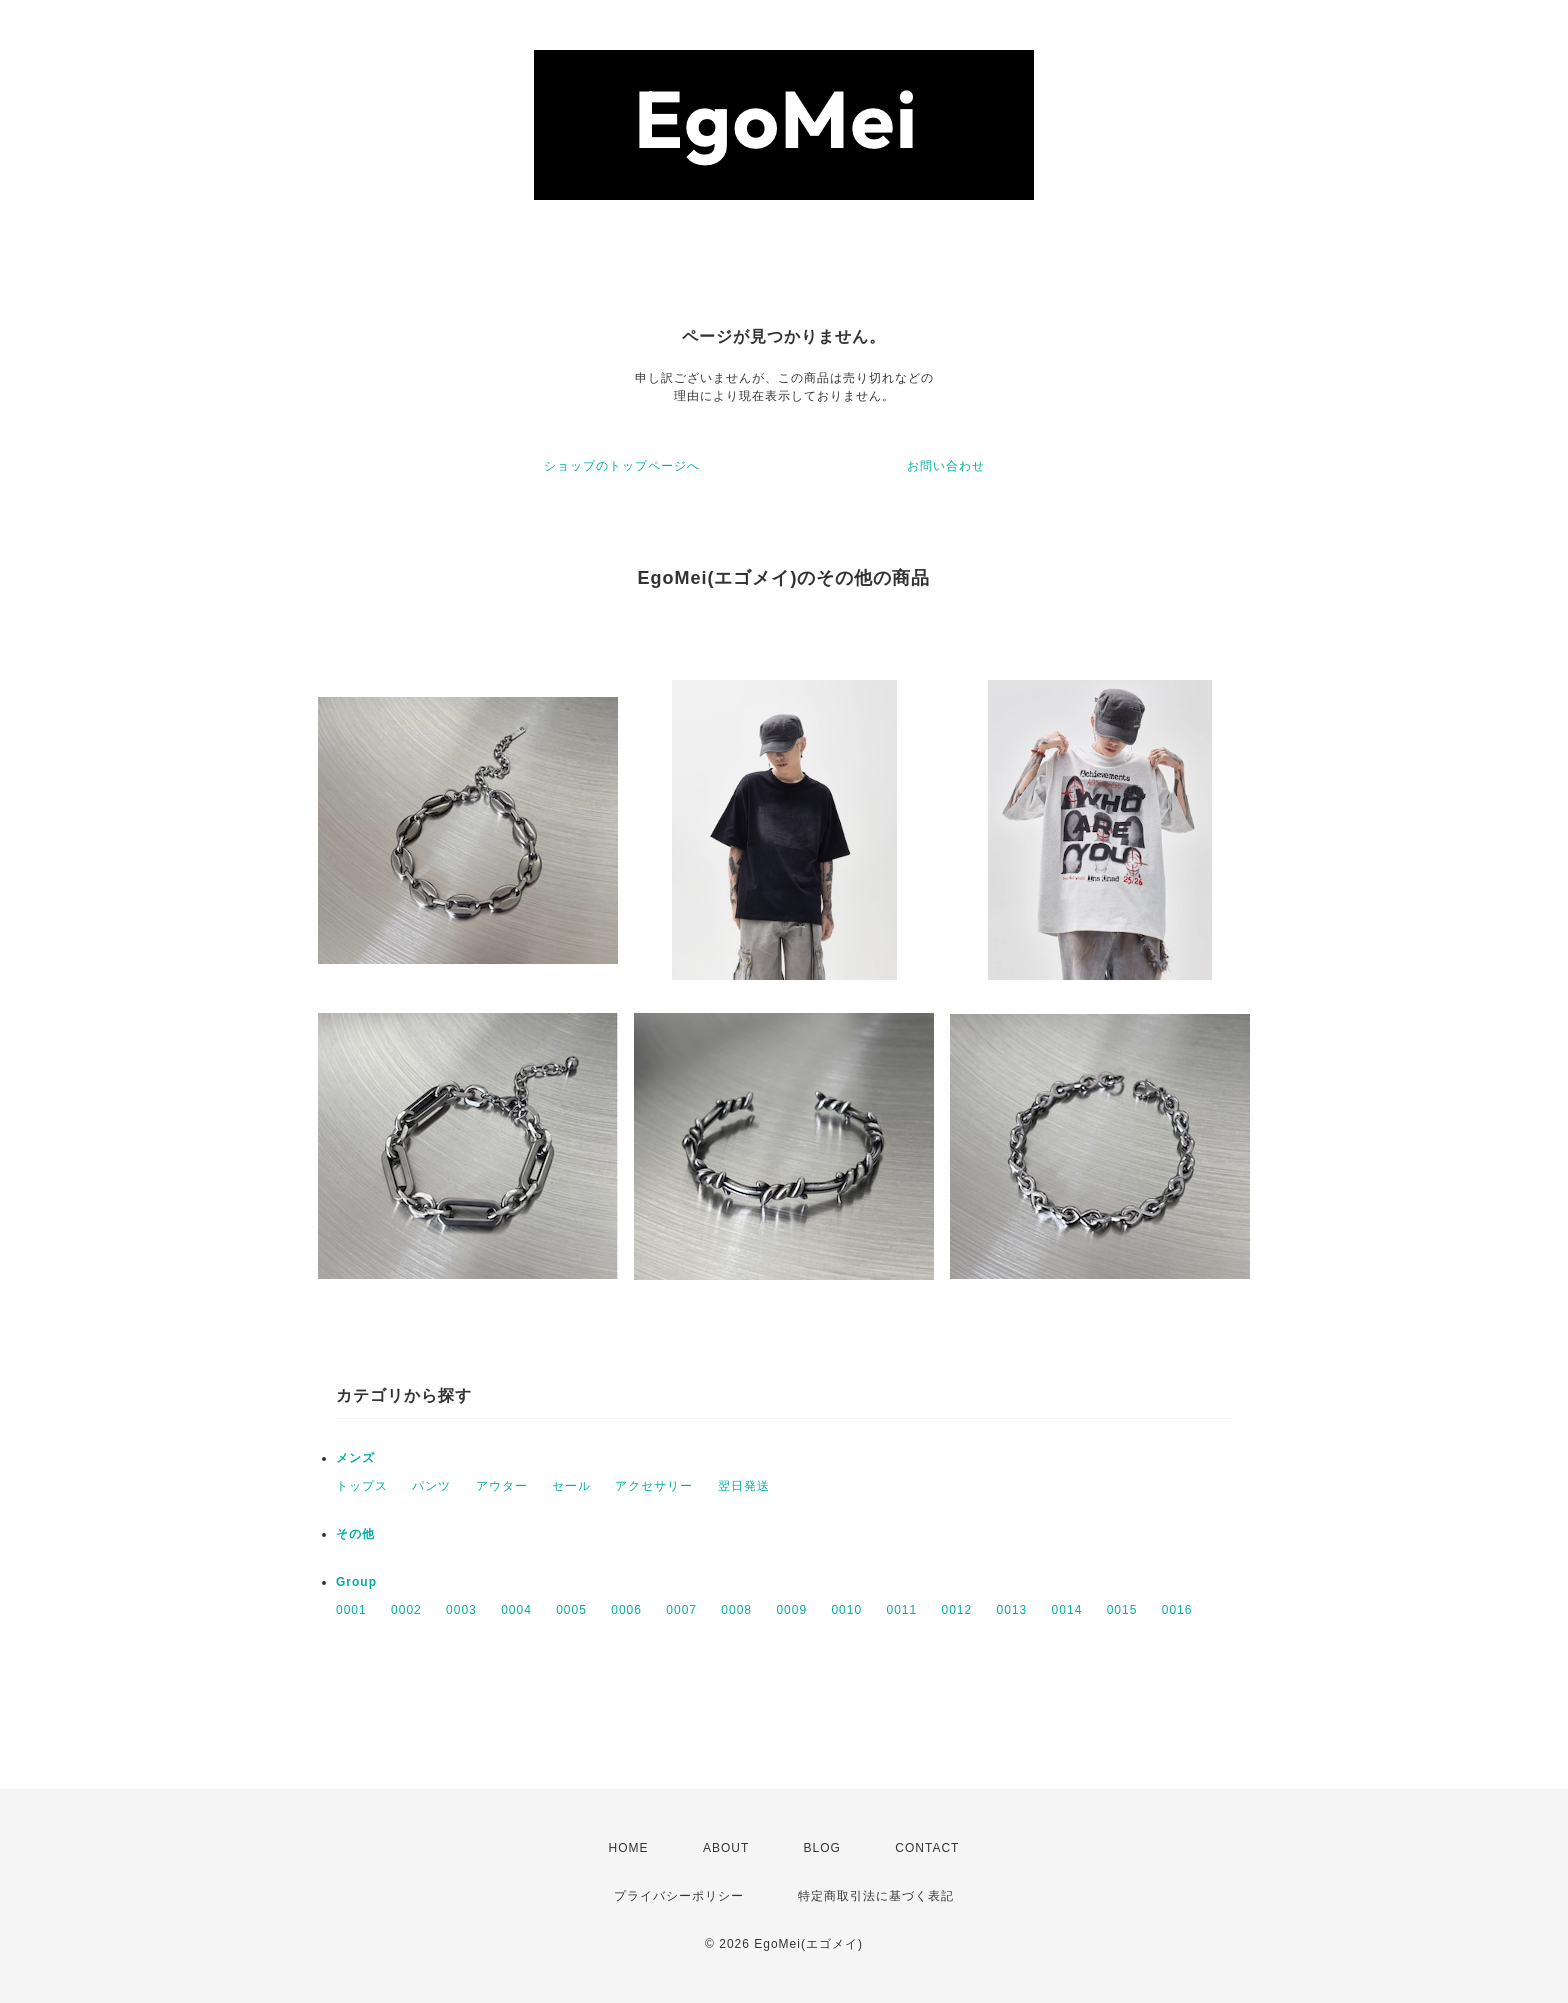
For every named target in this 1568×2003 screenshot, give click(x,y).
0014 (1067, 1610)
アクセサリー (654, 1486)
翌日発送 (744, 1486)
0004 (516, 1610)
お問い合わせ (946, 466)
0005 (571, 1610)
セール (571, 1486)
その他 (355, 1534)
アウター (502, 1486)
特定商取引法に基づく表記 (876, 1896)
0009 (791, 1610)
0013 (1012, 1610)
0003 (461, 1610)
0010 (846, 1610)
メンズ (355, 1458)
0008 (736, 1610)
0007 (681, 1610)
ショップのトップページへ (622, 466)
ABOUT (726, 1848)
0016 (1177, 1610)
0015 (1122, 1610)
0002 (406, 1610)
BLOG (822, 1848)
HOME (629, 1848)
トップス (362, 1486)
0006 (626, 1610)
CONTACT (927, 1848)
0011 (901, 1610)
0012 (957, 1610)
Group (356, 1582)
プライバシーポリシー (679, 1896)
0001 (351, 1610)
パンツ (431, 1486)
